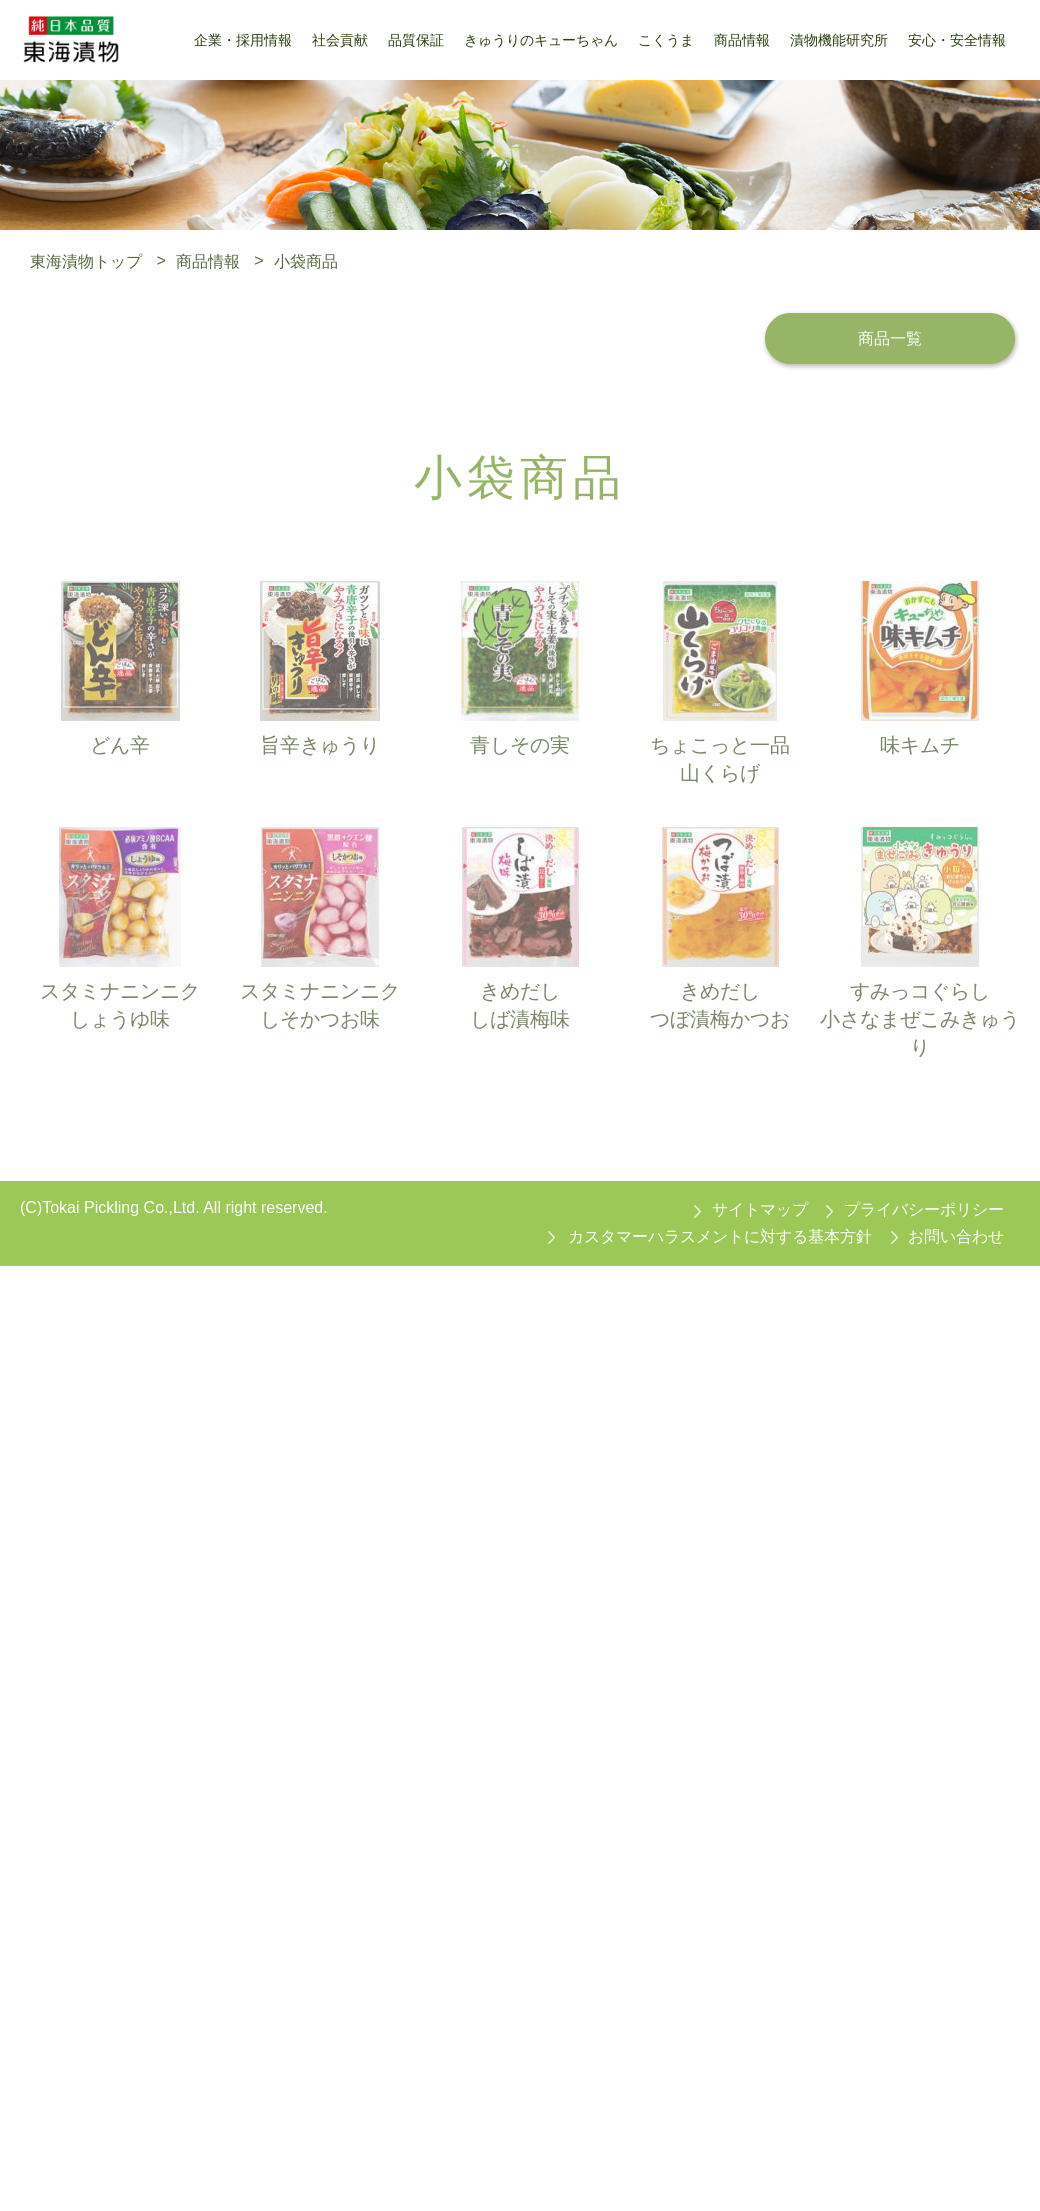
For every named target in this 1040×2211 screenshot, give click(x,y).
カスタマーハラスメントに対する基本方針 (720, 1236)
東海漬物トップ (86, 260)
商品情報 (208, 260)
